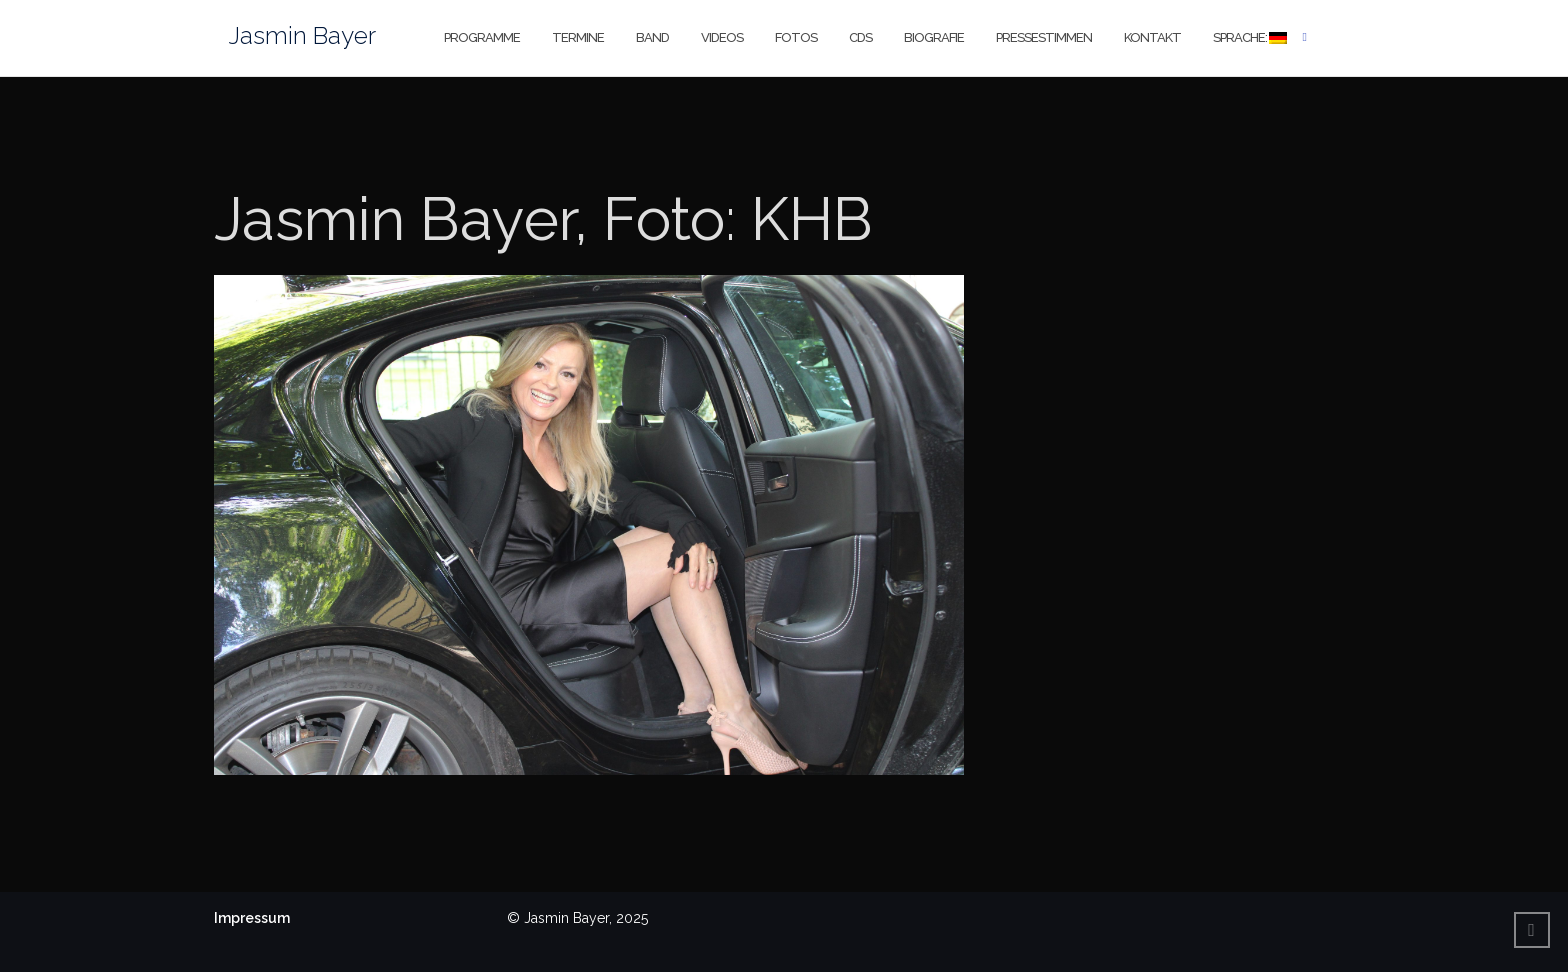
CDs (860, 37)
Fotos (796, 37)
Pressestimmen (1044, 37)
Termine (578, 37)
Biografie (934, 37)
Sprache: (1250, 37)
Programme (482, 37)
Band (652, 37)
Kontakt (1152, 37)
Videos (722, 37)
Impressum (252, 918)
